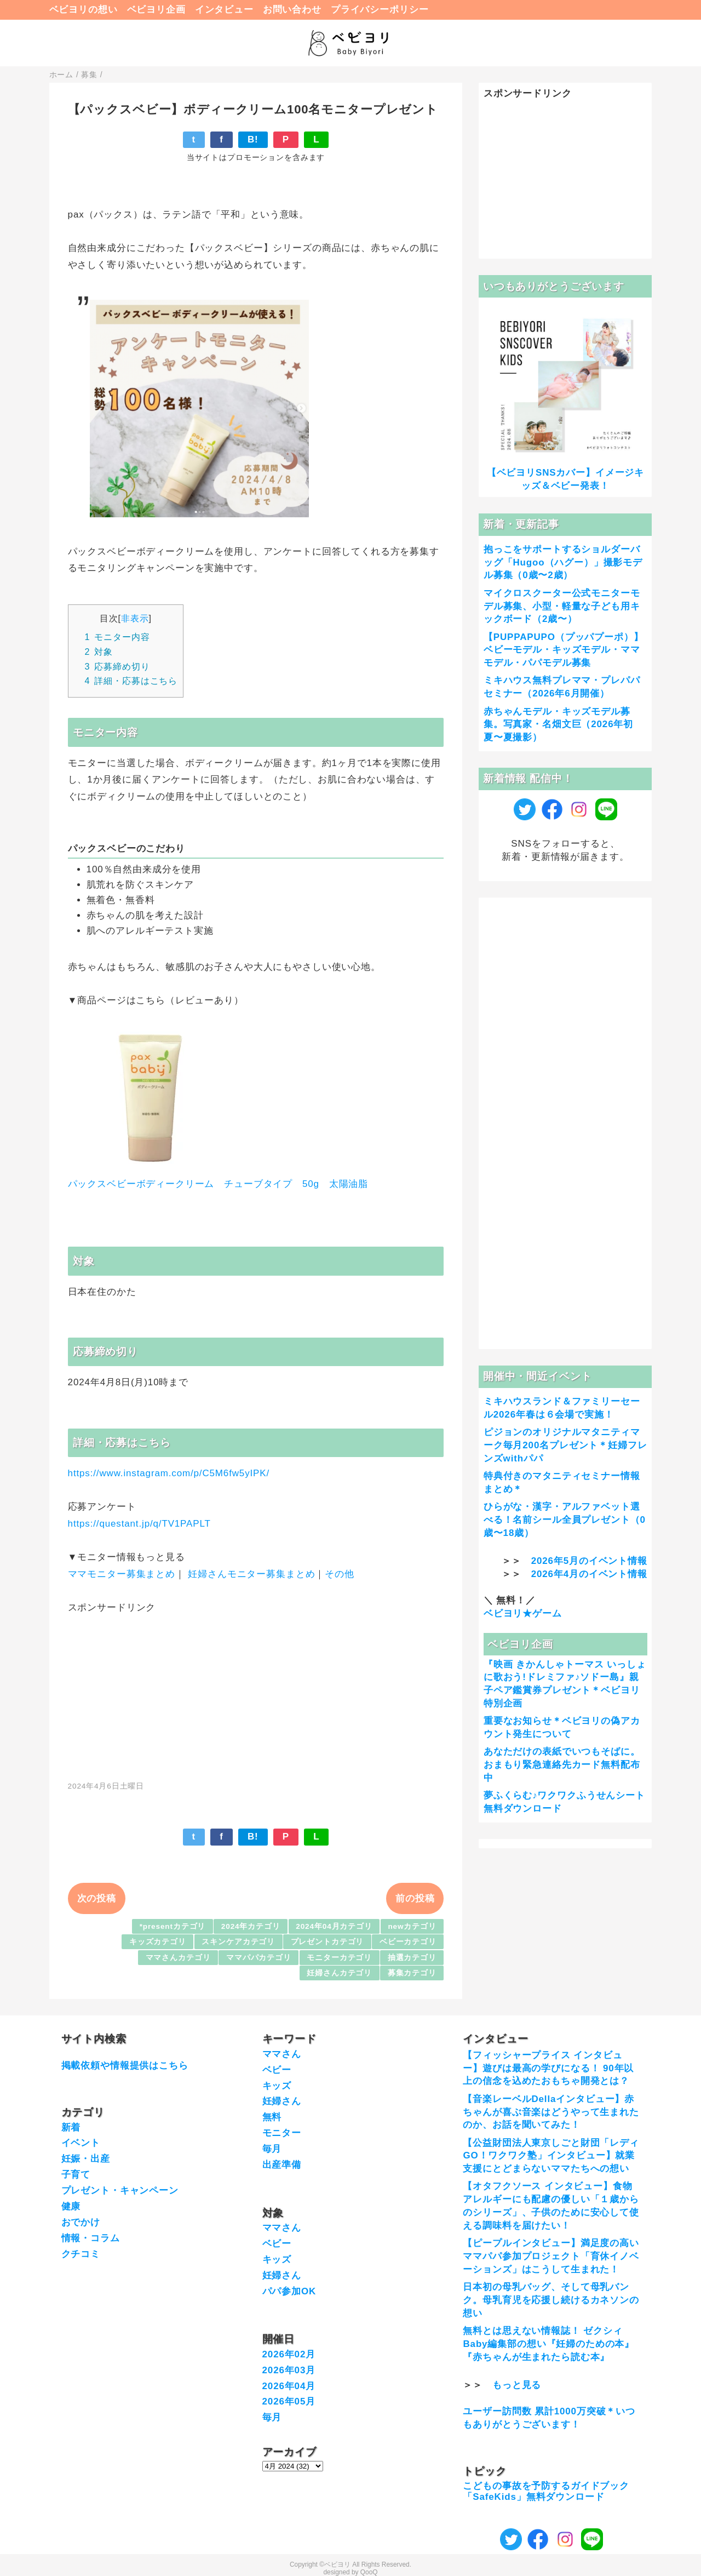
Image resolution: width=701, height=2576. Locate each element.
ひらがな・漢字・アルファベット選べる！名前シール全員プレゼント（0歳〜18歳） (565, 1519)
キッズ (277, 2086)
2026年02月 (289, 2354)
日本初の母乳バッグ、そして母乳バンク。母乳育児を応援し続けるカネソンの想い (551, 2300)
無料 (272, 2117)
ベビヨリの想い (83, 9)
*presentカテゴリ (173, 1926)
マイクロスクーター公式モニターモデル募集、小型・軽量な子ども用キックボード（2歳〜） (562, 606)
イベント (80, 2143)
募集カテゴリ (412, 1973)
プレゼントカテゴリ (327, 1942)
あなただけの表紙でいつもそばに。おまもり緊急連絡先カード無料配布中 (562, 1764)
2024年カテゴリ (250, 1926)
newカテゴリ (412, 1926)
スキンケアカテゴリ (238, 1942)
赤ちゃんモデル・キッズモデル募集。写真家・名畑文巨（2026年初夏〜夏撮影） (558, 724)
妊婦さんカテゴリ (339, 1973)
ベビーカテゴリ (408, 1942)
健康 (71, 2206)
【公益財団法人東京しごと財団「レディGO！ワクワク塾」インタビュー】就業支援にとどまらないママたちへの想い (551, 2156)
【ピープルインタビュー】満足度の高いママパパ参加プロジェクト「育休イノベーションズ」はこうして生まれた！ (551, 2256)
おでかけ (80, 2222)
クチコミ (80, 2254)
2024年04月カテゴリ (334, 1926)
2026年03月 (289, 2370)
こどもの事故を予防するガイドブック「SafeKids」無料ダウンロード (546, 2491)
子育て (76, 2174)
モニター (281, 2133)
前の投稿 (414, 1898)
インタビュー (224, 9)
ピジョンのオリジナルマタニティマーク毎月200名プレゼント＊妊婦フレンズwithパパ (565, 1445)
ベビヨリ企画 (156, 9)
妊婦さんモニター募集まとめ (251, 1574)
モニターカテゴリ (339, 1958)
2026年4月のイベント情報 (589, 1574)
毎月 (272, 2149)
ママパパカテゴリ (258, 1958)
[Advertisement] (256, 1691)
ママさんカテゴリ (178, 1958)
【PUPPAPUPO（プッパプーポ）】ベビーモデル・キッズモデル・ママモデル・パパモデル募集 (563, 650)
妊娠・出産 (85, 2159)
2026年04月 (289, 2386)
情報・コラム (90, 2238)
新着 (71, 2127)
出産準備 (281, 2165)
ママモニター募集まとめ (121, 1574)
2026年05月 (289, 2401)
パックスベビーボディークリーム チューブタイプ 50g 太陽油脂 (218, 1184)
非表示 (135, 618)
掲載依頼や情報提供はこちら (124, 2065)
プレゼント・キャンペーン (120, 2190)
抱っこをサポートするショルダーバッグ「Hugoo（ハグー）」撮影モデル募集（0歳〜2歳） (563, 562)
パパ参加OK (289, 2291)
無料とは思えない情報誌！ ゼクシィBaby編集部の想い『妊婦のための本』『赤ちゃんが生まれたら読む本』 (548, 2344)
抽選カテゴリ (412, 1958)
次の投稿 (96, 1898)
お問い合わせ (292, 9)
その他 (339, 1574)
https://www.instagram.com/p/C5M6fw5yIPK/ (168, 1473)
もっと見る (516, 2385)
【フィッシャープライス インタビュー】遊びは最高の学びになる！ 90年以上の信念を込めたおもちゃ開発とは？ (548, 2068)
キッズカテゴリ (157, 1942)
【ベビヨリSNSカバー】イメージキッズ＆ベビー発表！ (565, 479)
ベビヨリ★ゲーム (523, 1613)
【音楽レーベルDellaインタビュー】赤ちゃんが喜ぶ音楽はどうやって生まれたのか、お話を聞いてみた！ (551, 2112)
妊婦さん (281, 2101)
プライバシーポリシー (380, 9)
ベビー (277, 2070)
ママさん (281, 2054)
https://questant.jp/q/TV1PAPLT (139, 1523)
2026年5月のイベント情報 (589, 1561)
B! (253, 139)
